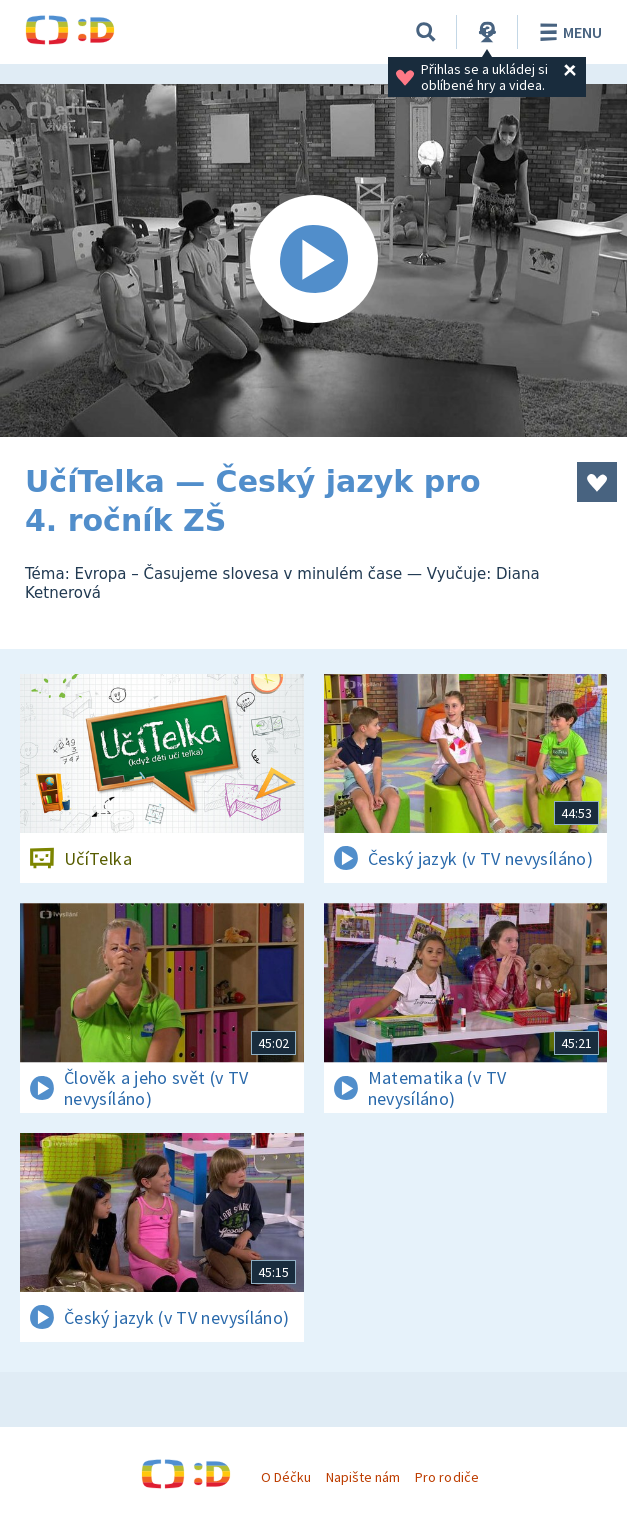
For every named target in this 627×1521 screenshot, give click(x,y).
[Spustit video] (313, 260)
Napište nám (363, 1477)
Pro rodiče (446, 1477)
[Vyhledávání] (426, 32)
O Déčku (286, 1477)
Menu (567, 32)
